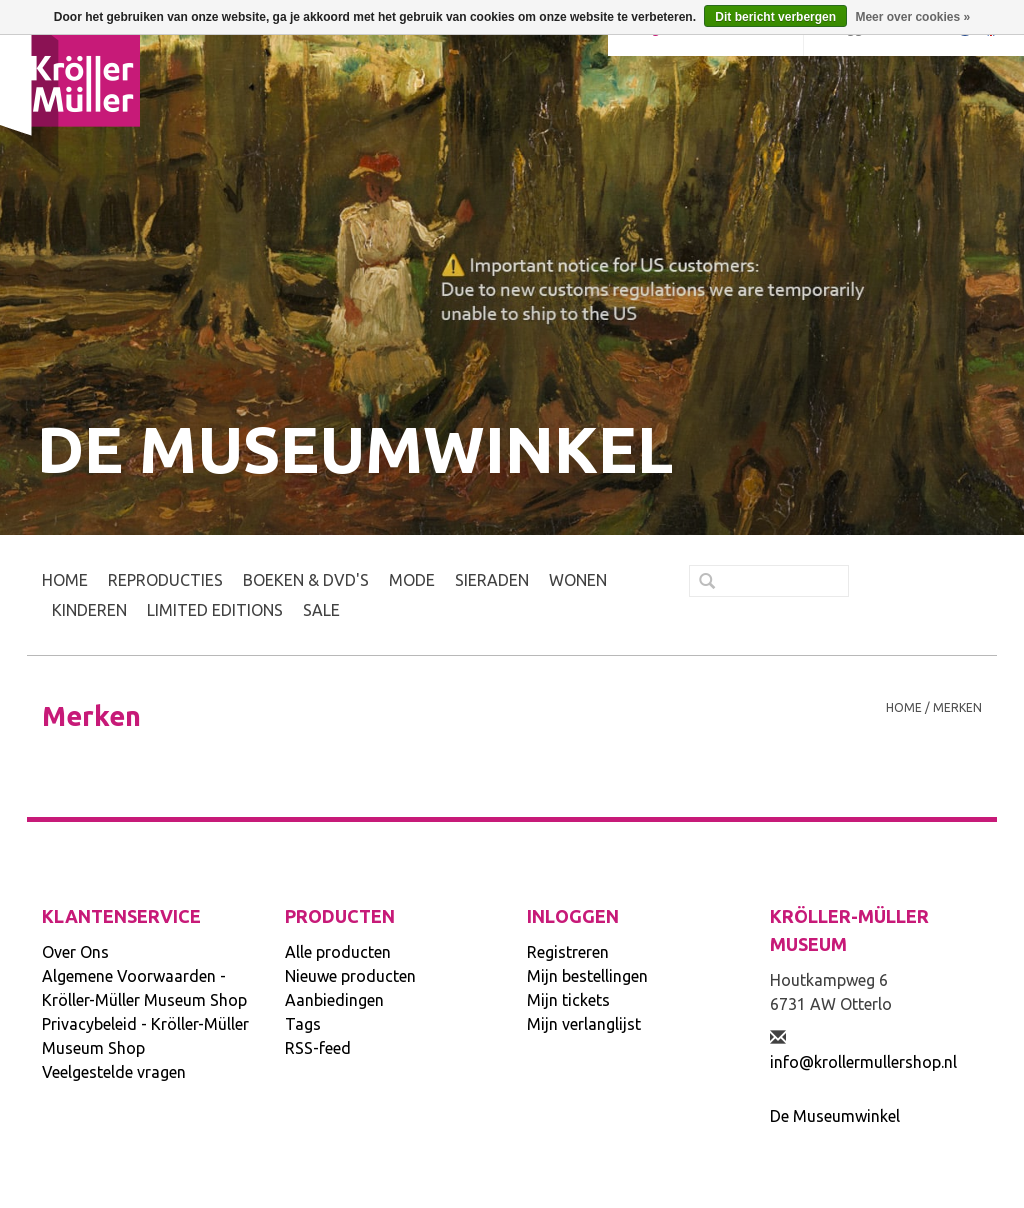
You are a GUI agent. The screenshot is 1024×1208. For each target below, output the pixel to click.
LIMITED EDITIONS (215, 610)
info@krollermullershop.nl (863, 1062)
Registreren (568, 952)
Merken (957, 707)
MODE (412, 580)
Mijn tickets (568, 1000)
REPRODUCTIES (165, 580)
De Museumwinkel (835, 1116)
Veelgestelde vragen (114, 1072)
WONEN (578, 580)
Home (65, 580)
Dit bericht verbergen (775, 17)
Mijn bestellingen (587, 976)
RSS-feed (318, 1048)
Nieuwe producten (350, 976)
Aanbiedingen (334, 1000)
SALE (321, 610)
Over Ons (75, 952)
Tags (303, 1024)
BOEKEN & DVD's (306, 580)
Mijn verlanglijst (584, 1024)
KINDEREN (89, 610)
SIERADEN (492, 580)
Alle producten (338, 952)
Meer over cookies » (912, 17)
